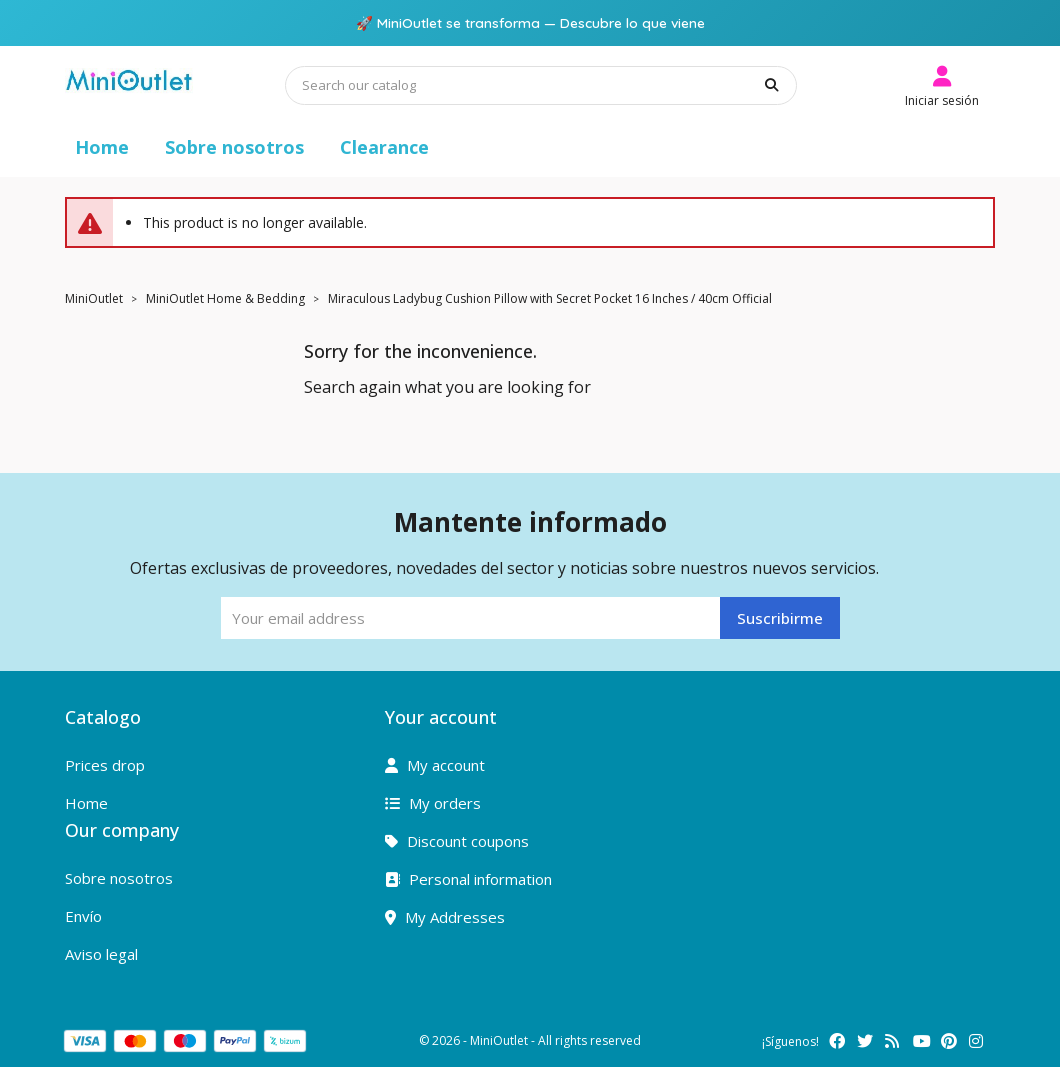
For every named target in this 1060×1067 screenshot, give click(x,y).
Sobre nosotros (234, 147)
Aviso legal (101, 954)
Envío (83, 916)
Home (102, 147)
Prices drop (105, 765)
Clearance (384, 147)
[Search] (541, 85)
